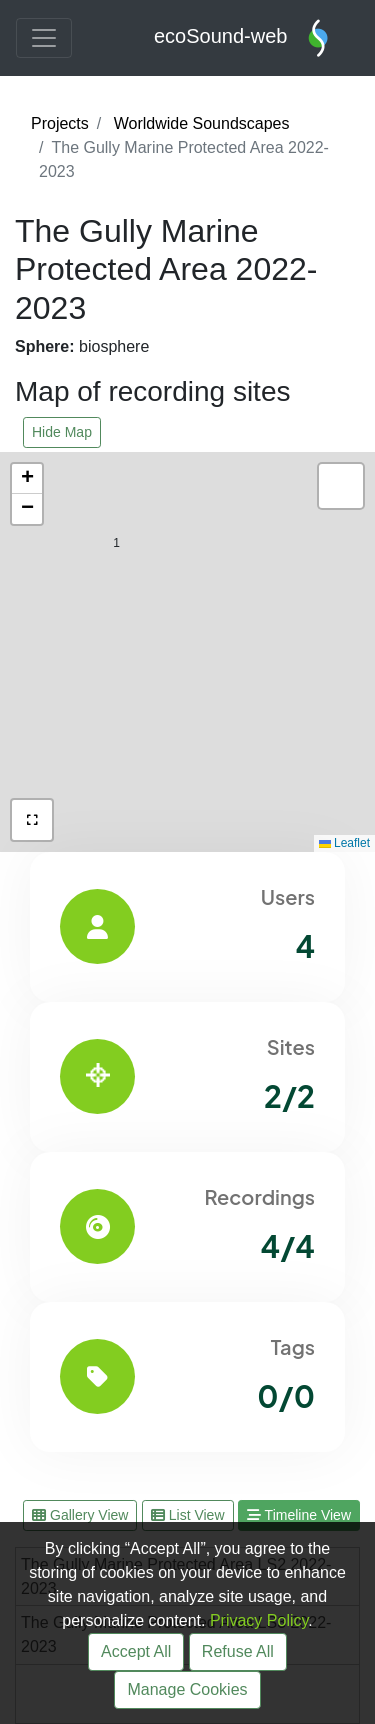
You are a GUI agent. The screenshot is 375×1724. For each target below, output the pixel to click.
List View (188, 1515)
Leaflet (344, 843)
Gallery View (80, 1515)
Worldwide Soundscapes (202, 123)
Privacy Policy (259, 1620)
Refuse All (238, 1651)
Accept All (136, 1651)
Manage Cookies (187, 1689)
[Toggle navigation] (44, 38)
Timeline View (299, 1515)
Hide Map (62, 432)
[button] (260, 821)
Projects (60, 123)
